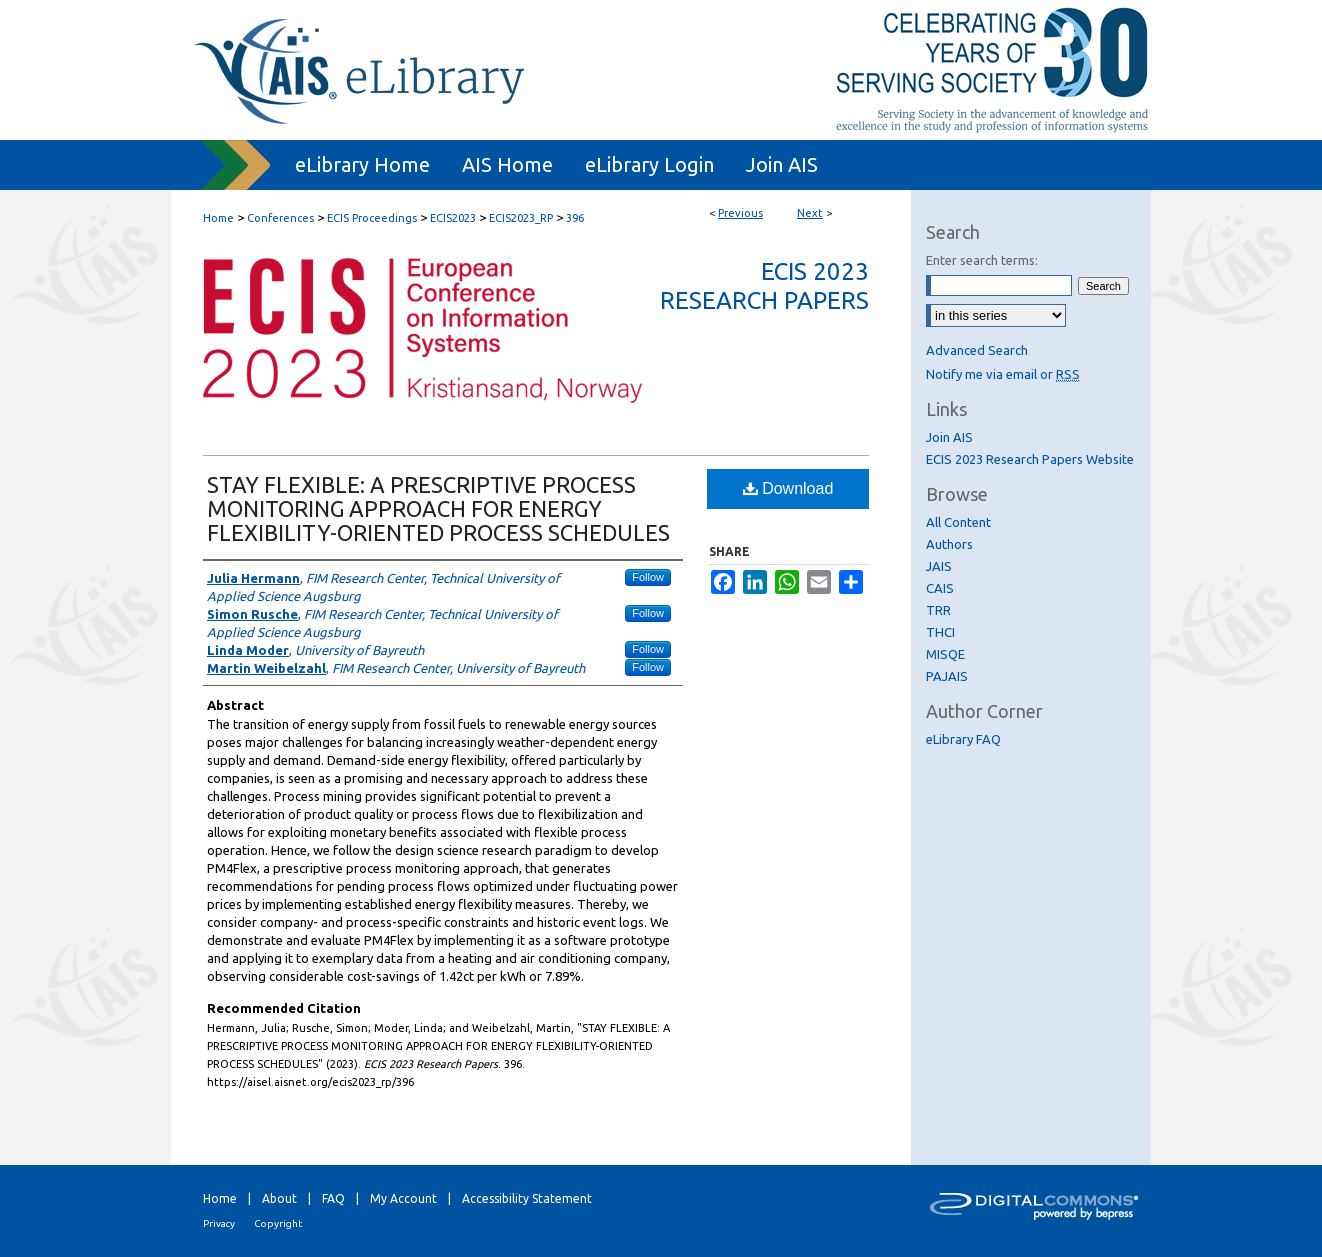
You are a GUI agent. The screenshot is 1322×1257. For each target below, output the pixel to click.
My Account (403, 1198)
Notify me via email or (1003, 374)
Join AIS (949, 437)
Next (810, 213)
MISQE (945, 654)
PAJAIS (947, 676)
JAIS (939, 566)
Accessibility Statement (527, 1198)
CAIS (940, 588)
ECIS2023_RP (521, 218)
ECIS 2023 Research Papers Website (1030, 459)
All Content (958, 522)
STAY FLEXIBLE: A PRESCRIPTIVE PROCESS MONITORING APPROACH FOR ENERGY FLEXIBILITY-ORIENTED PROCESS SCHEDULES (438, 508)
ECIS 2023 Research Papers (764, 286)
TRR (938, 610)
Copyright (278, 1223)
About (279, 1198)
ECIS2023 (453, 218)
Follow (648, 577)
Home (218, 218)
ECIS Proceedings (372, 218)
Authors (949, 544)
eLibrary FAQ (963, 739)
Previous (740, 213)
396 (575, 218)
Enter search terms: (982, 260)
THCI (940, 632)
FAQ (333, 1198)
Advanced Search (977, 350)
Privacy (219, 1223)
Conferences (280, 218)
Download (788, 488)
